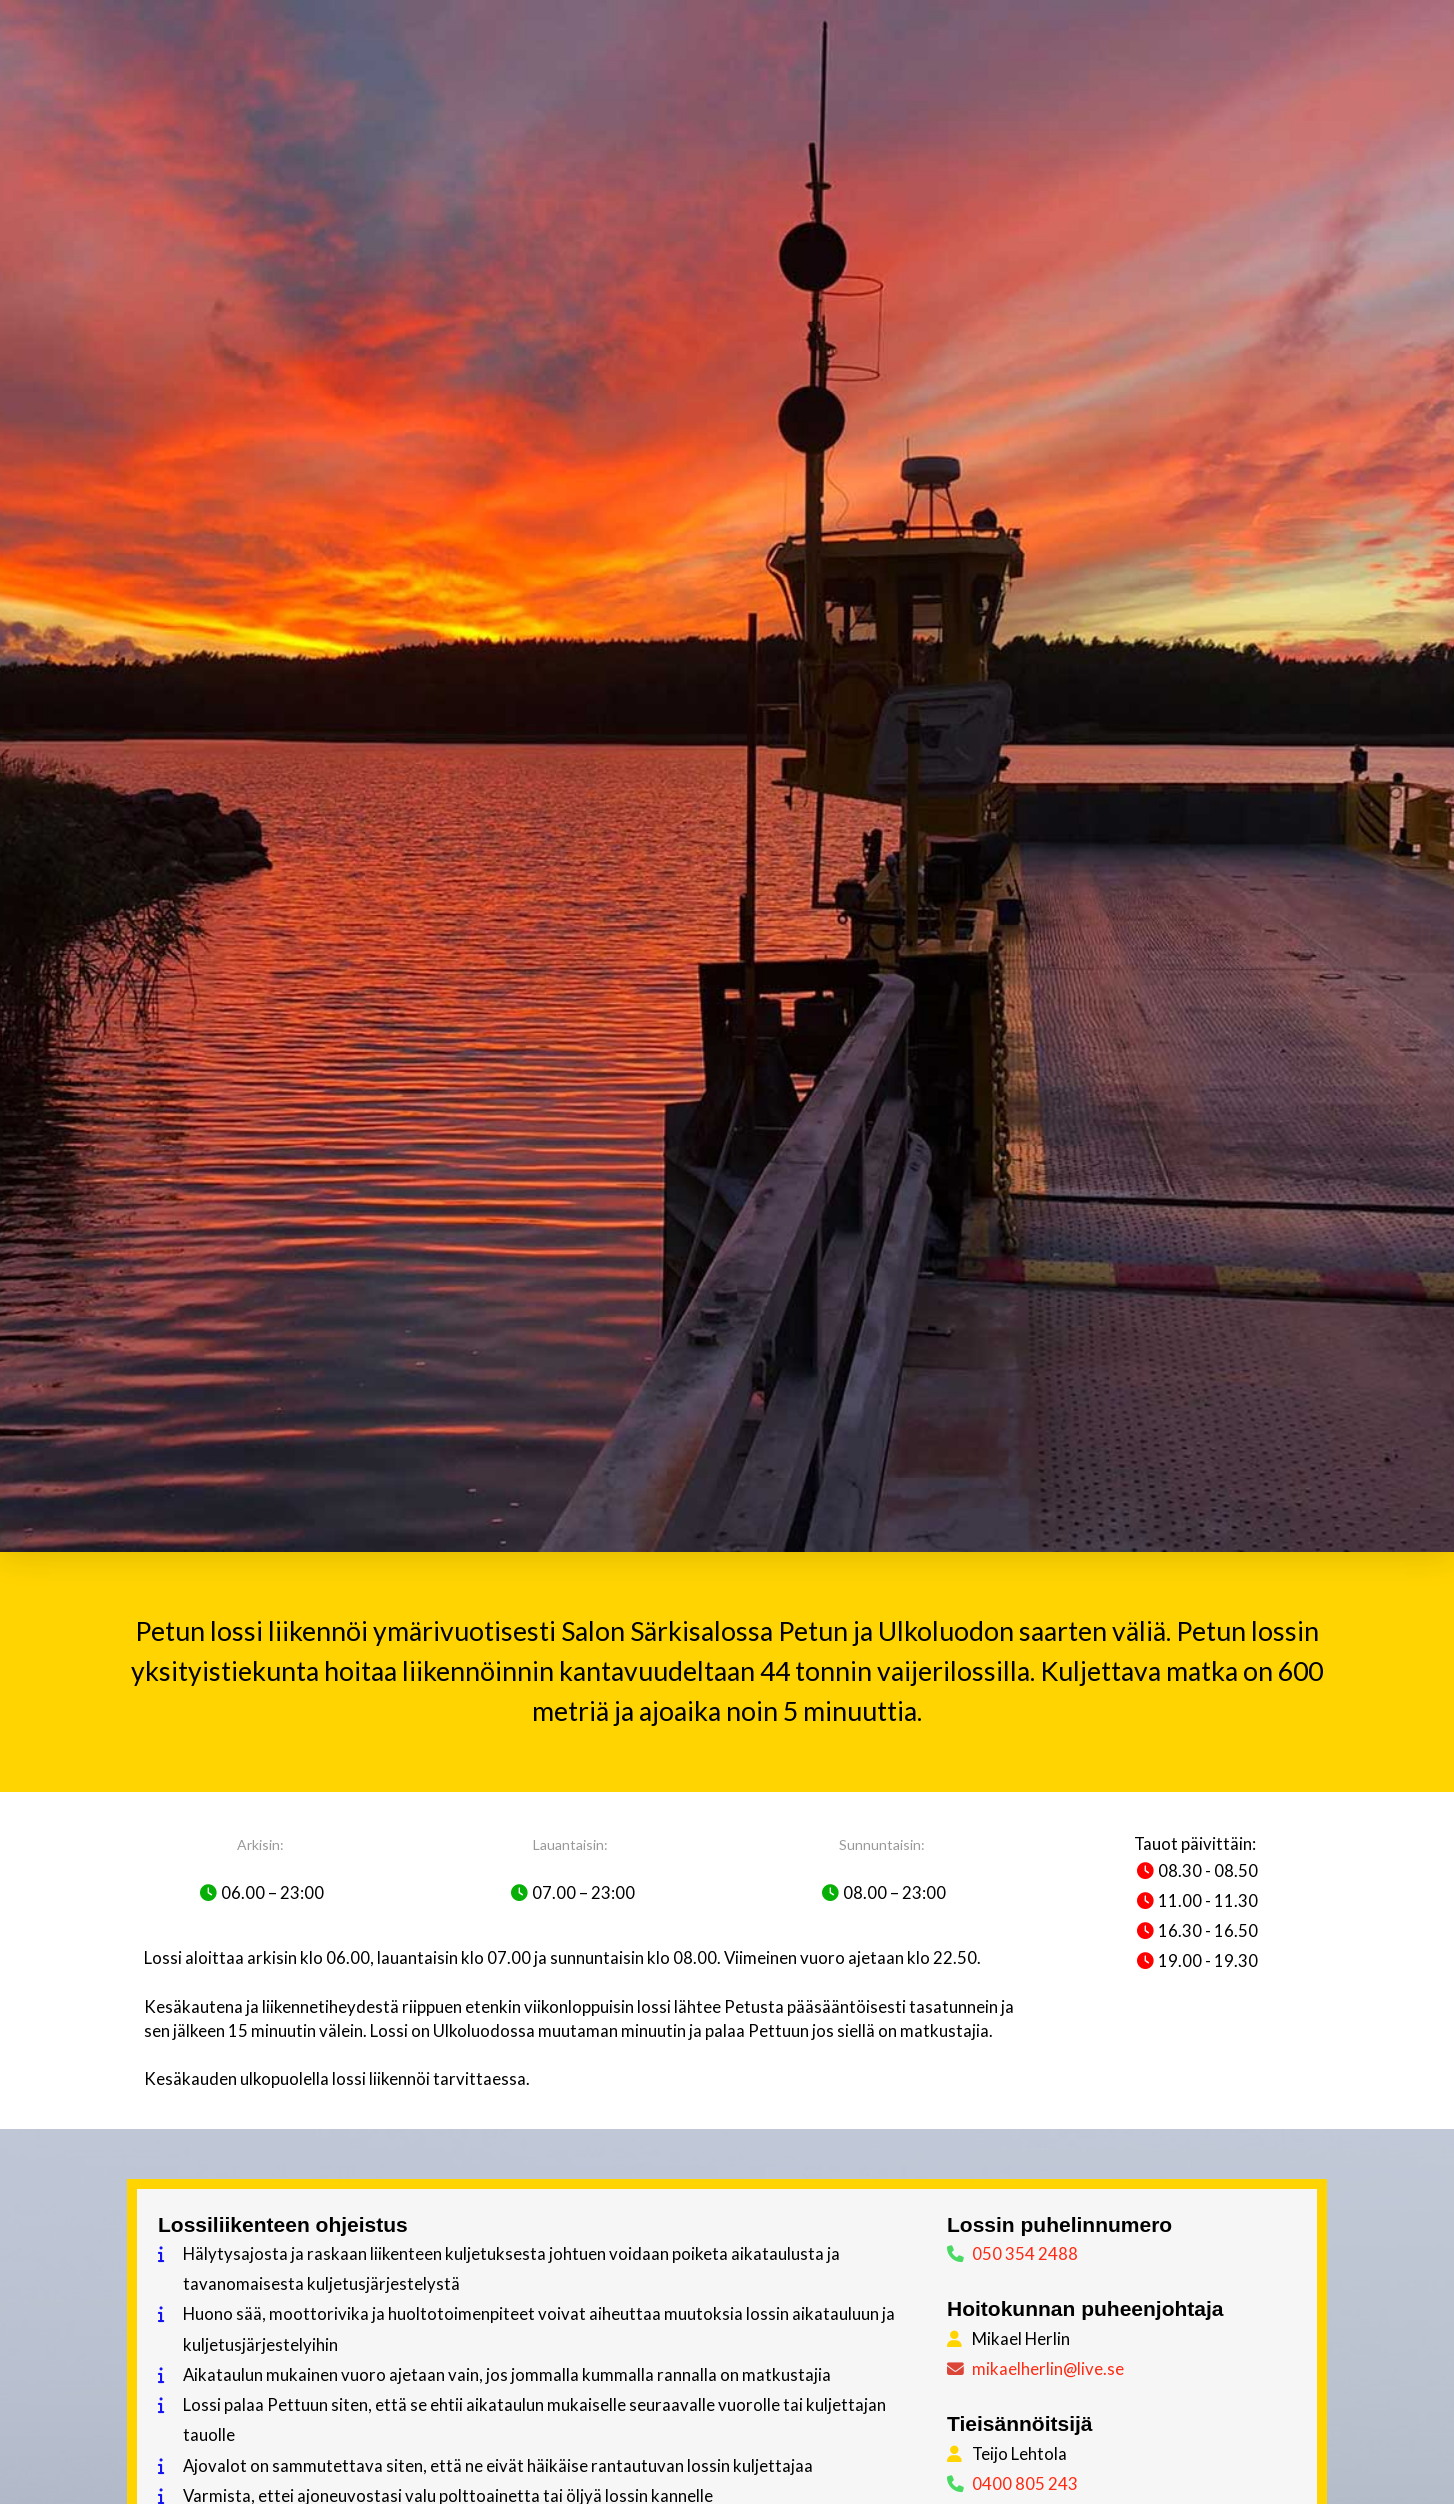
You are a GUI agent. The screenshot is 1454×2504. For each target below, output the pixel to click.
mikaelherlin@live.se (1048, 2368)
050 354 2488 (1025, 2253)
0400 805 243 (1025, 2483)
